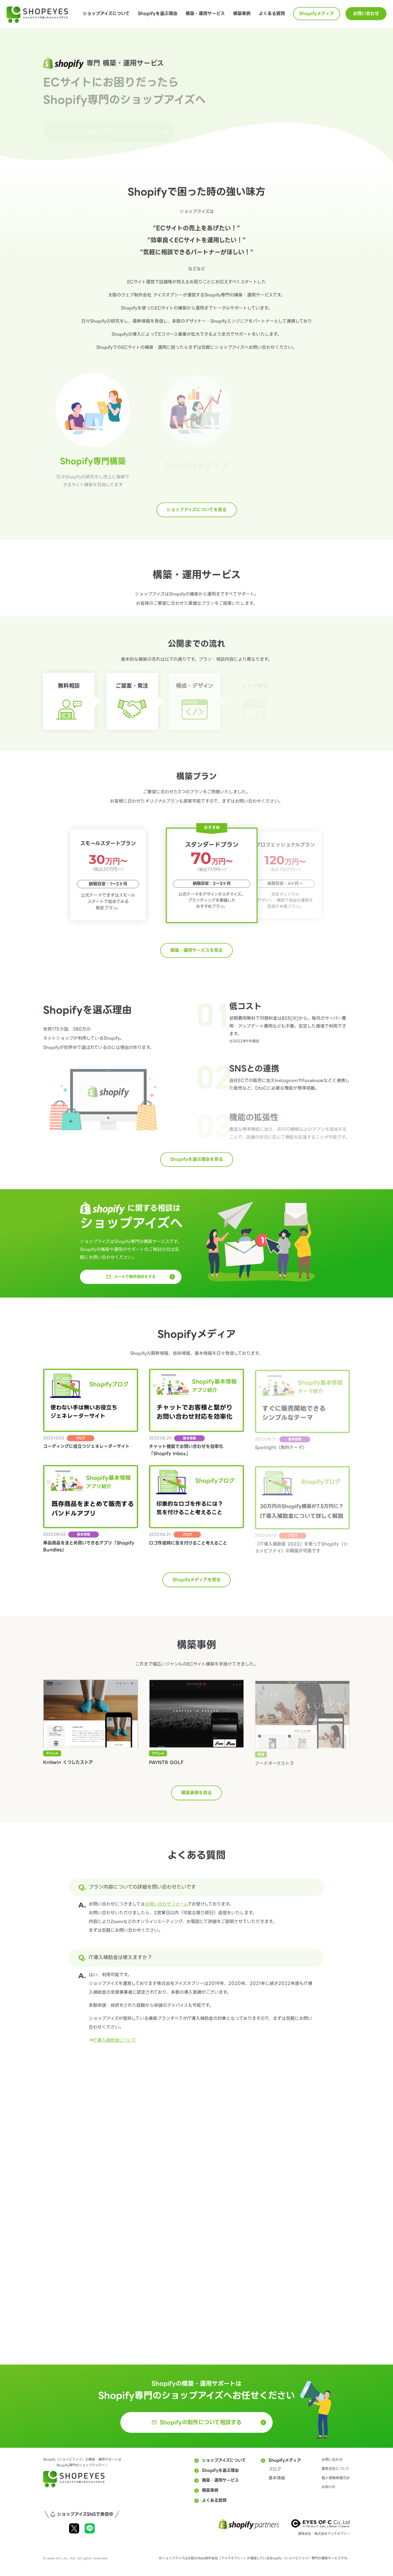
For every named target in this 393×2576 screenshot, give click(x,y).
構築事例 (242, 13)
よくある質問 (272, 13)
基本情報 (277, 2478)
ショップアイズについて (106, 13)
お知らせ (328, 2487)
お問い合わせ (366, 13)
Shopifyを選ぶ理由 (157, 13)
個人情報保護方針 (335, 2478)
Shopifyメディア (316, 13)
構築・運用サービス (205, 13)
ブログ (275, 2469)
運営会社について (335, 2469)
